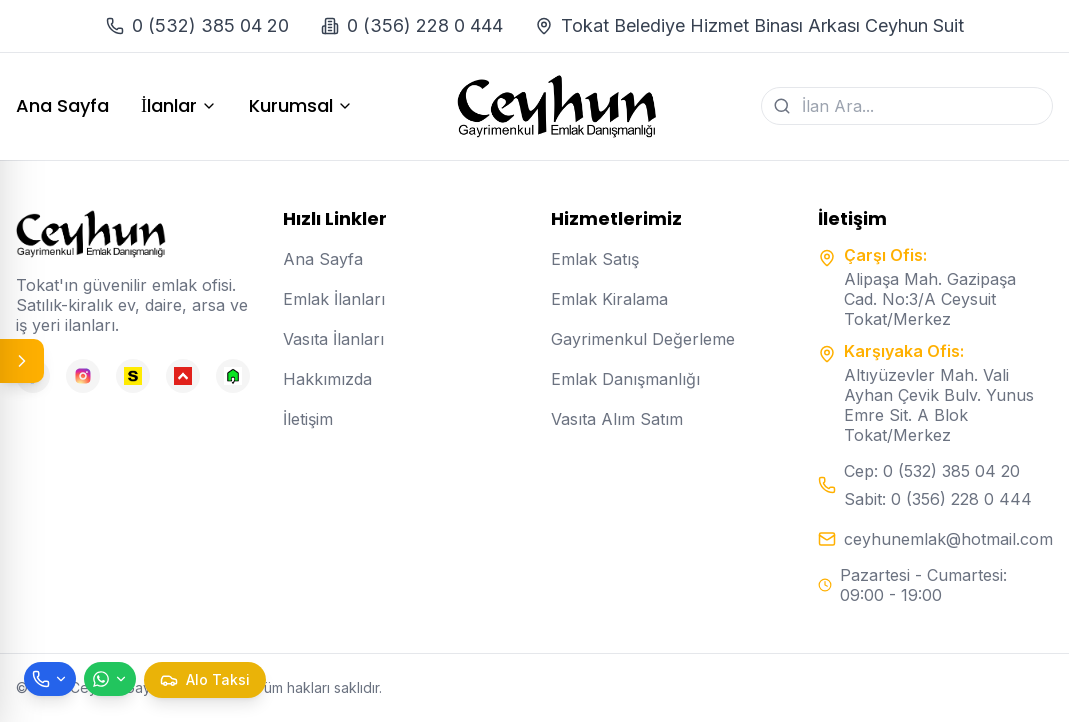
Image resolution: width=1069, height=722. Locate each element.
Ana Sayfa (62, 106)
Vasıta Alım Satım (617, 419)
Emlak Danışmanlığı (625, 379)
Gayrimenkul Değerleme (643, 339)
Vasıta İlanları (333, 339)
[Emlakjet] (233, 376)
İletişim (308, 419)
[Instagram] (83, 376)
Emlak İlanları (334, 299)
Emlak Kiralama (609, 299)
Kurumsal (301, 106)
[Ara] (782, 106)
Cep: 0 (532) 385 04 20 (932, 471)
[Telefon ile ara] (50, 679)
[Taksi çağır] (205, 680)
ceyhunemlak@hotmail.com (948, 539)
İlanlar (179, 106)
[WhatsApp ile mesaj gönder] (110, 679)
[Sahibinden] (133, 376)
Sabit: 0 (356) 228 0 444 (938, 499)
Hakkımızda (327, 379)
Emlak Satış (595, 259)
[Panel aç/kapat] (22, 361)
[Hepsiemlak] (183, 376)
